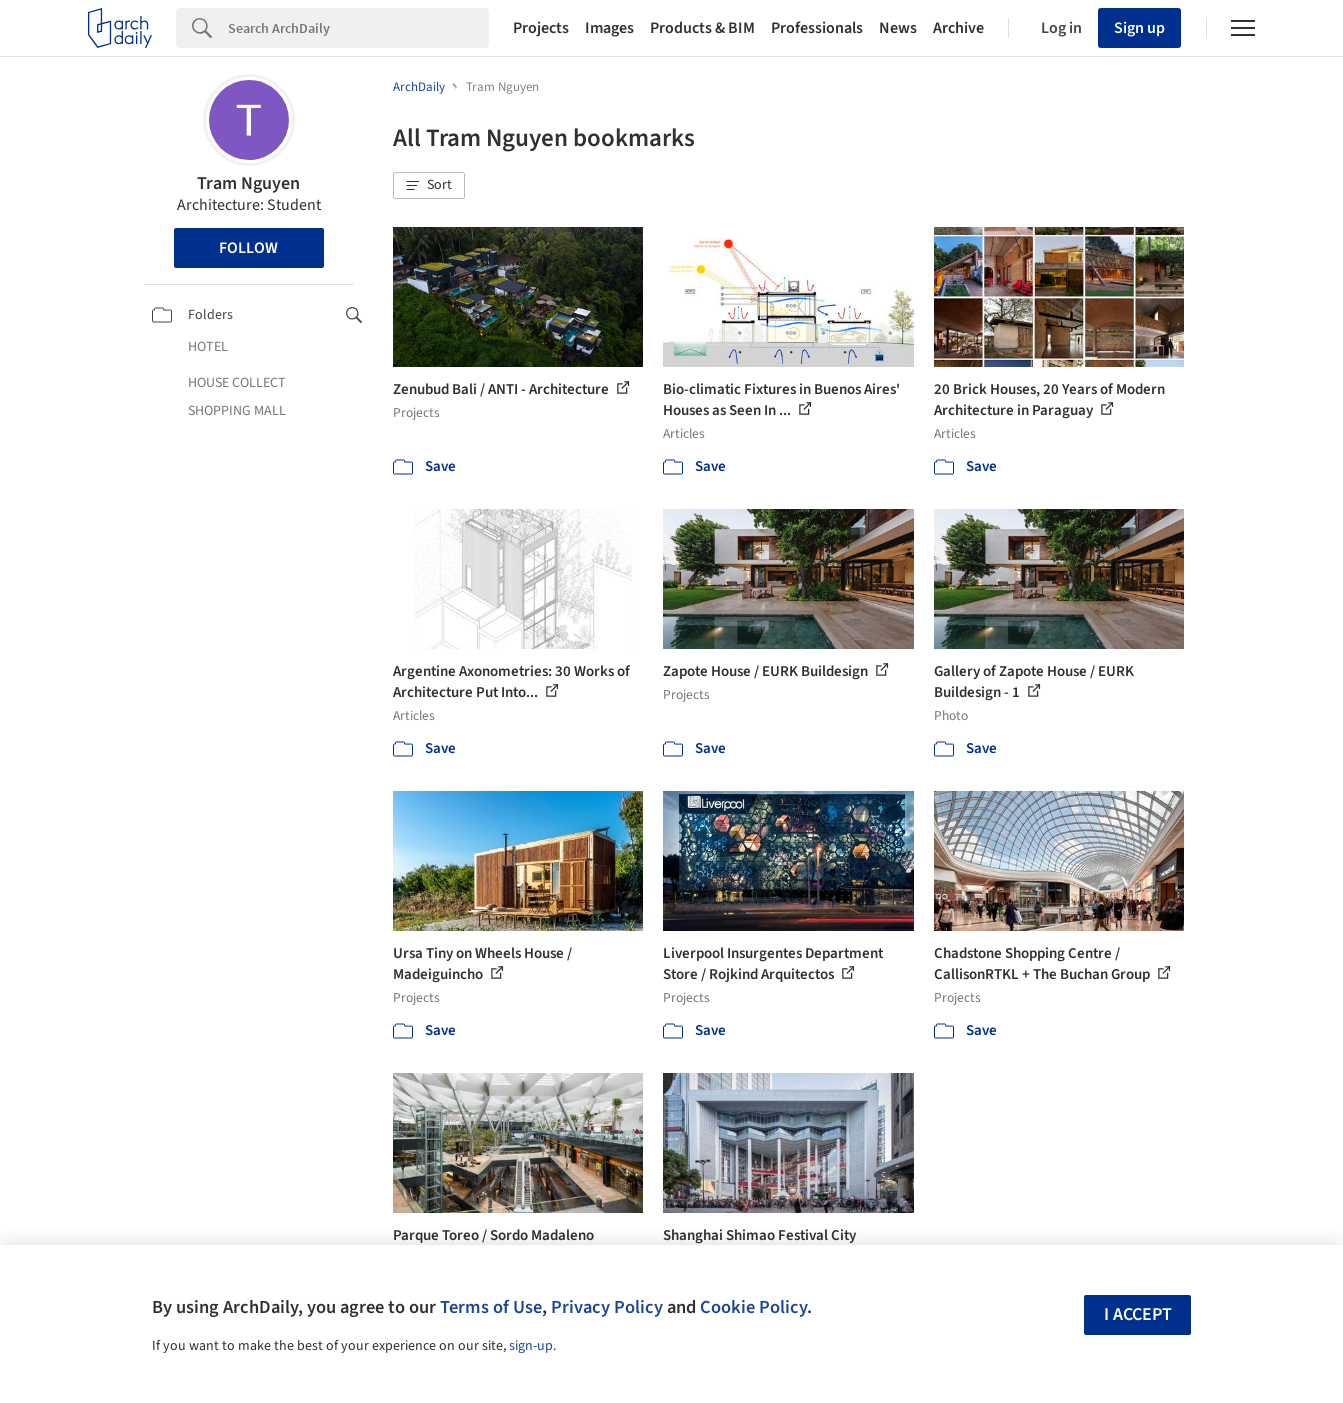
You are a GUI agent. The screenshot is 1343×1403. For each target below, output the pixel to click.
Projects (541, 28)
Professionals (817, 28)
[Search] (358, 28)
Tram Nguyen (248, 183)
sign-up (531, 1346)
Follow (248, 248)
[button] (429, 186)
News (898, 28)
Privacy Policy (607, 1307)
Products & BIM (702, 28)
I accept (1138, 1314)
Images (609, 28)
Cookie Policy (753, 1307)
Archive (958, 28)
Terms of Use (491, 1307)
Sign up (1139, 28)
